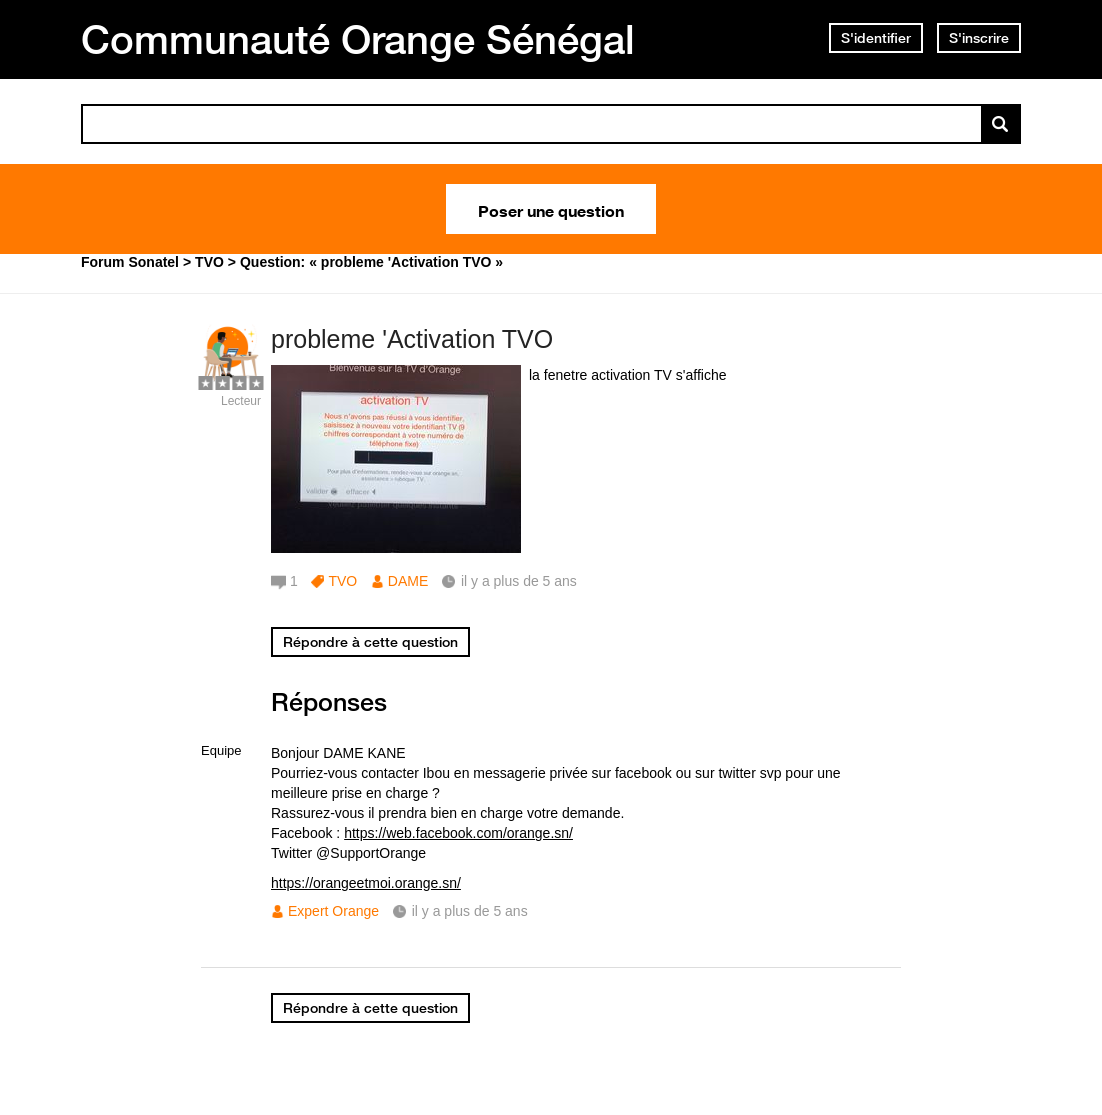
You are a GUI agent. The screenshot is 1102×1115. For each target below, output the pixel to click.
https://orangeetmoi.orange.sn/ (366, 883)
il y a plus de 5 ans (470, 911)
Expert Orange (333, 911)
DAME (408, 581)
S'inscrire (979, 38)
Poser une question (551, 209)
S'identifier (876, 38)
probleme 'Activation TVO (412, 339)
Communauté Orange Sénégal (358, 39)
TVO (342, 581)
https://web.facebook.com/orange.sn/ (458, 833)
